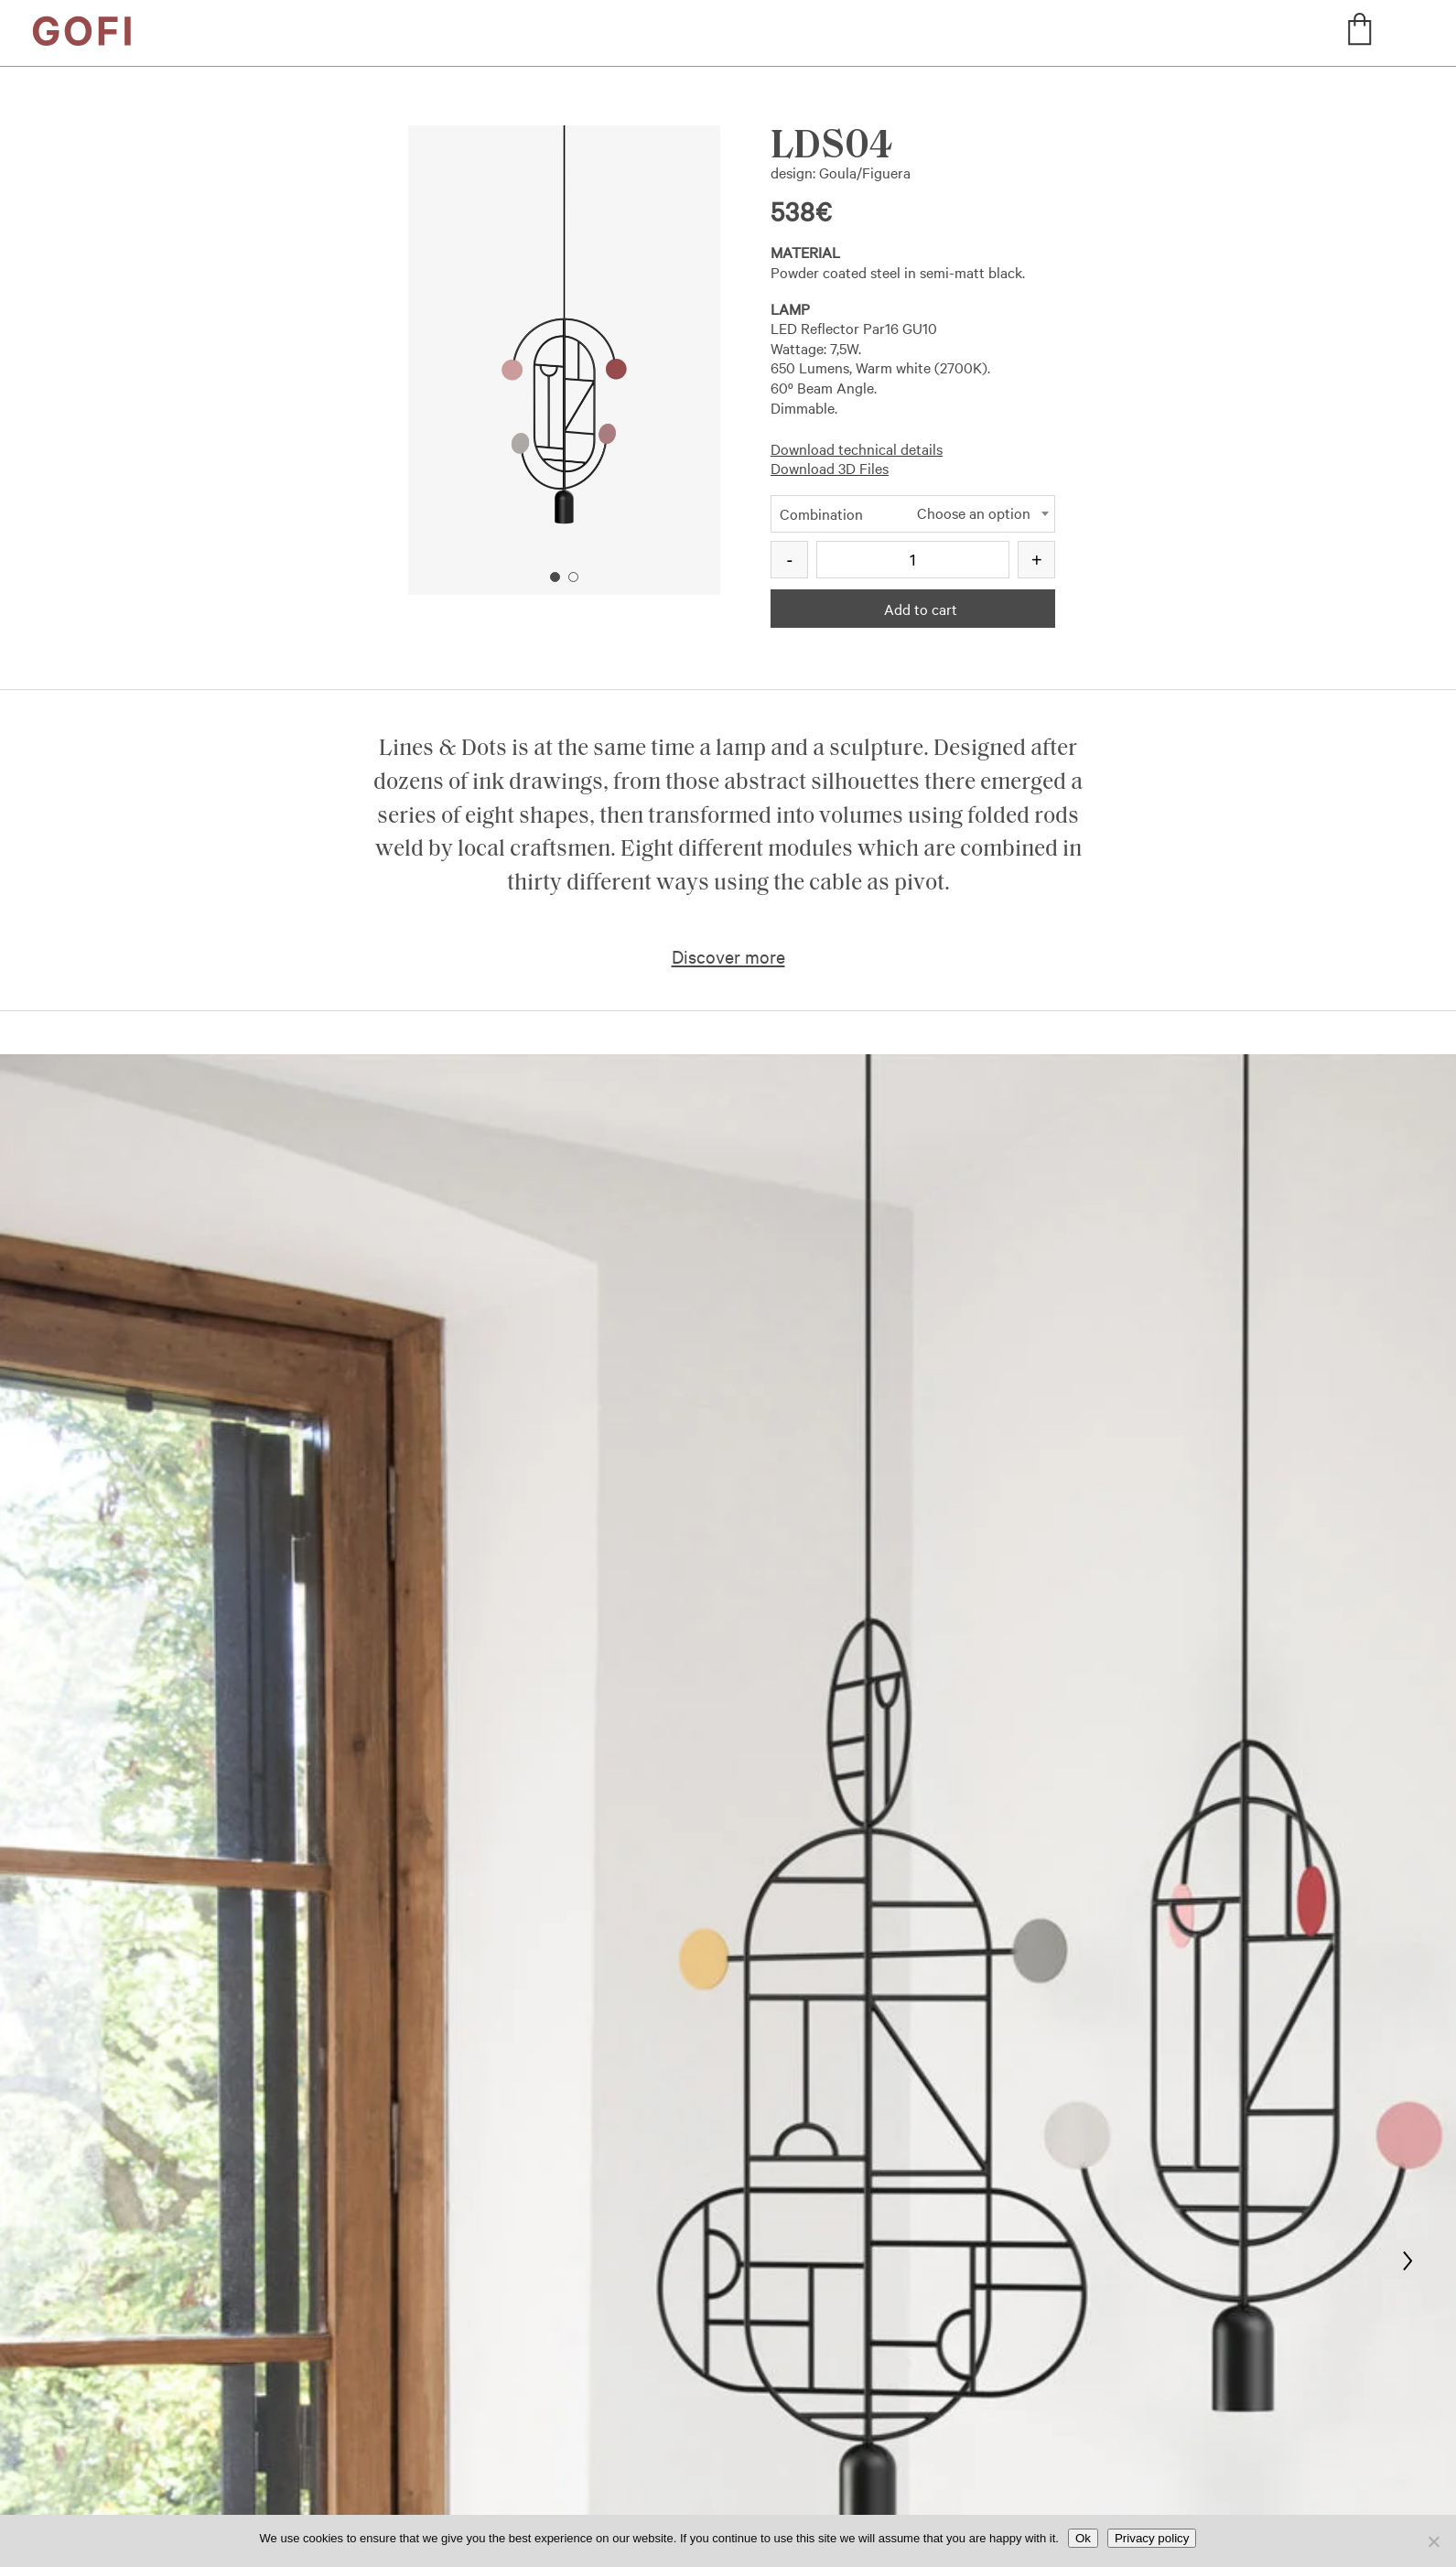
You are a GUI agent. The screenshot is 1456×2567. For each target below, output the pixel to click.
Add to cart (920, 609)
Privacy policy (1152, 2538)
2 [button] (573, 577)
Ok (1083, 2538)
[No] (1433, 2541)
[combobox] (913, 516)
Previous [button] (483, 327)
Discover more (728, 955)
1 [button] (555, 577)
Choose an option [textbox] (973, 513)
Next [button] (646, 327)
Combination (821, 513)
